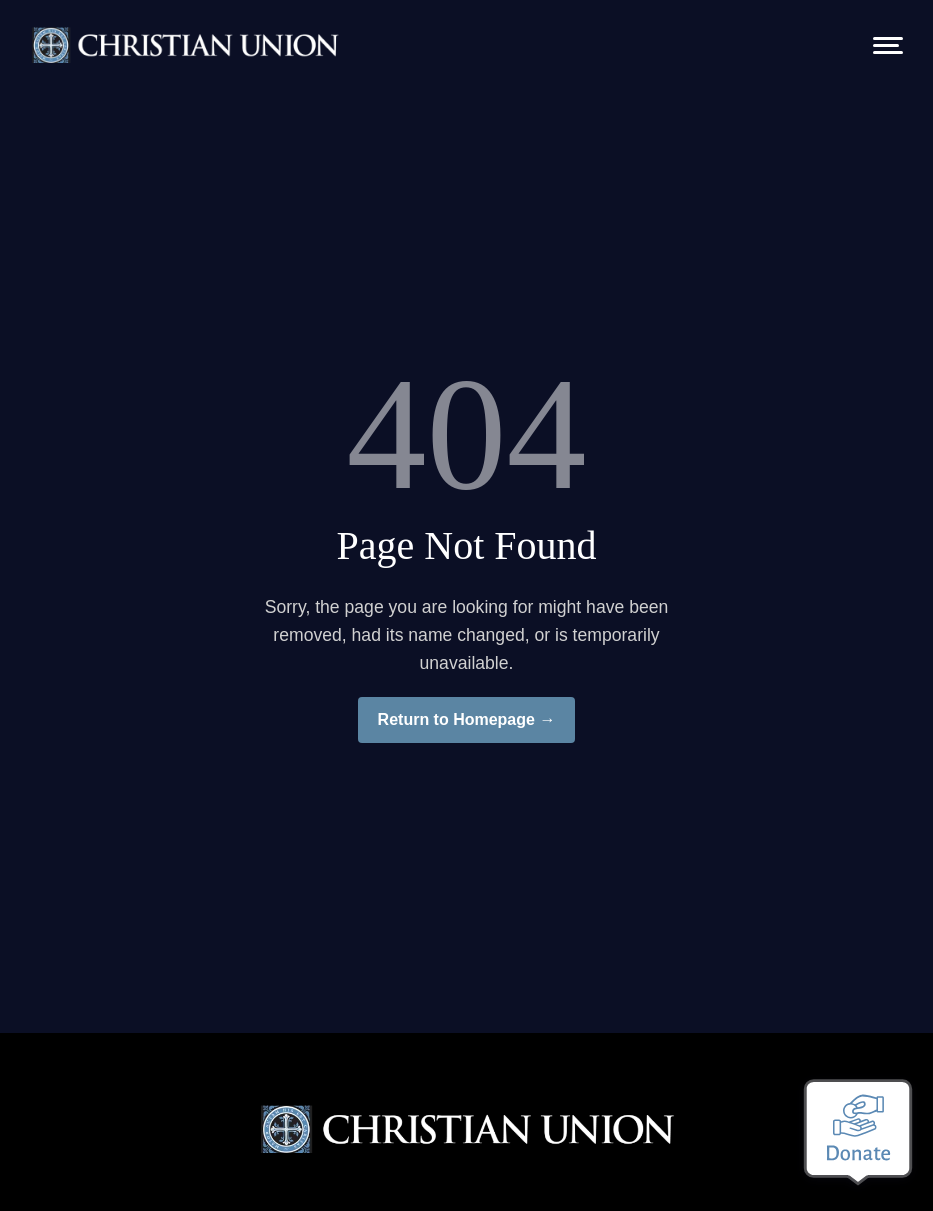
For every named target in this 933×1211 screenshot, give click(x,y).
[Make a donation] (858, 1132)
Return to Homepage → (467, 719)
